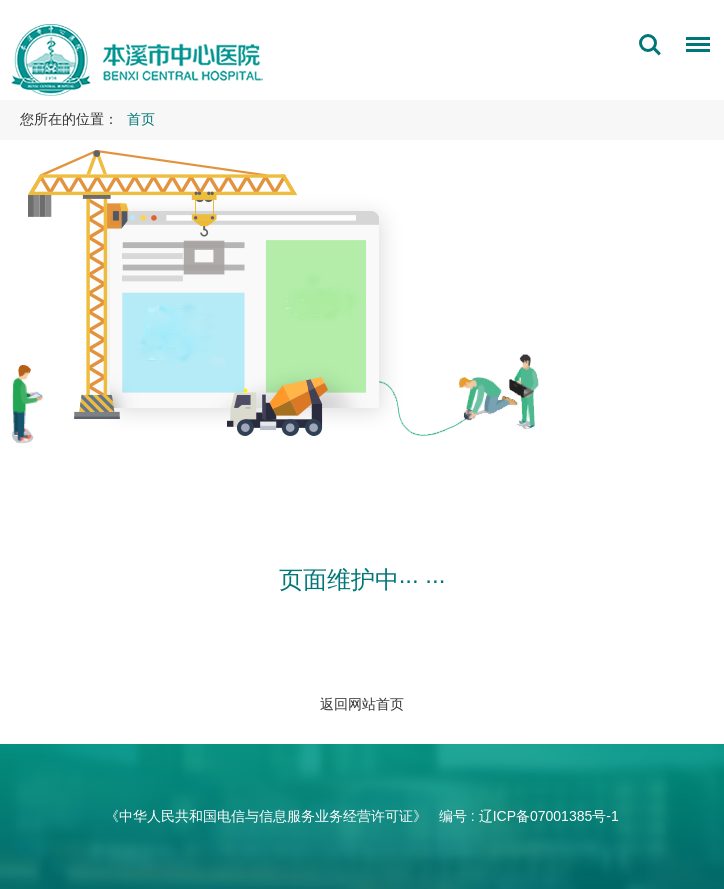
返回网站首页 (362, 704)
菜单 (693, 48)
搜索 (650, 45)
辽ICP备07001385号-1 (549, 816)
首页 (141, 119)
